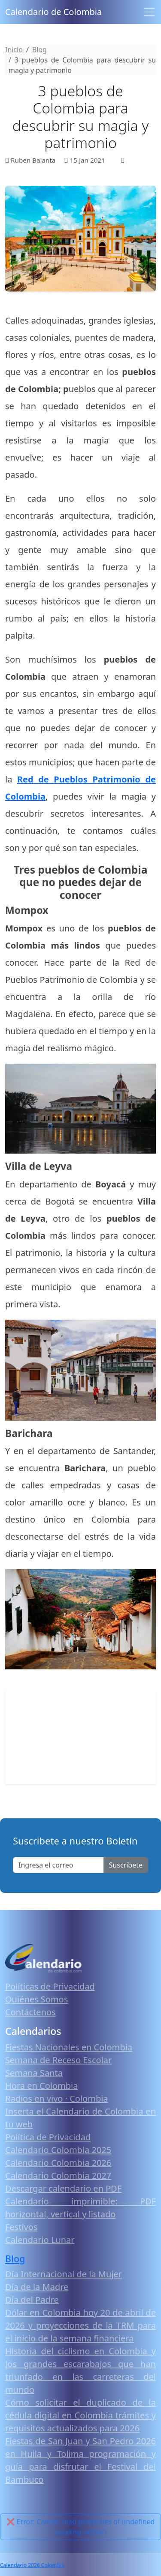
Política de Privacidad (48, 2137)
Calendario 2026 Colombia (32, 2565)
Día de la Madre (36, 2287)
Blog (15, 2258)
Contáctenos (30, 2012)
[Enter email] (58, 1865)
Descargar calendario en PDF (63, 2188)
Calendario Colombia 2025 (58, 2150)
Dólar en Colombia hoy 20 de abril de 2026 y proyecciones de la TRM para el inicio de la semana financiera (80, 2325)
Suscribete (126, 1865)
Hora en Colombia (41, 2085)
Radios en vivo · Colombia (56, 2098)
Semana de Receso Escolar (58, 2060)
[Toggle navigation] (149, 12)
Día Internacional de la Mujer (63, 2274)
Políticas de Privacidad (50, 1986)
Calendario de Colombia (53, 12)
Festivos (21, 2227)
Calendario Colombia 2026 (58, 2162)
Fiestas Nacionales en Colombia (68, 2047)
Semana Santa (34, 2073)
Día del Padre (32, 2299)
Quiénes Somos (36, 1999)
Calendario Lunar (40, 2240)
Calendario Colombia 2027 (58, 2175)
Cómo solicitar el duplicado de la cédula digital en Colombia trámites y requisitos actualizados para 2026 (80, 2415)
